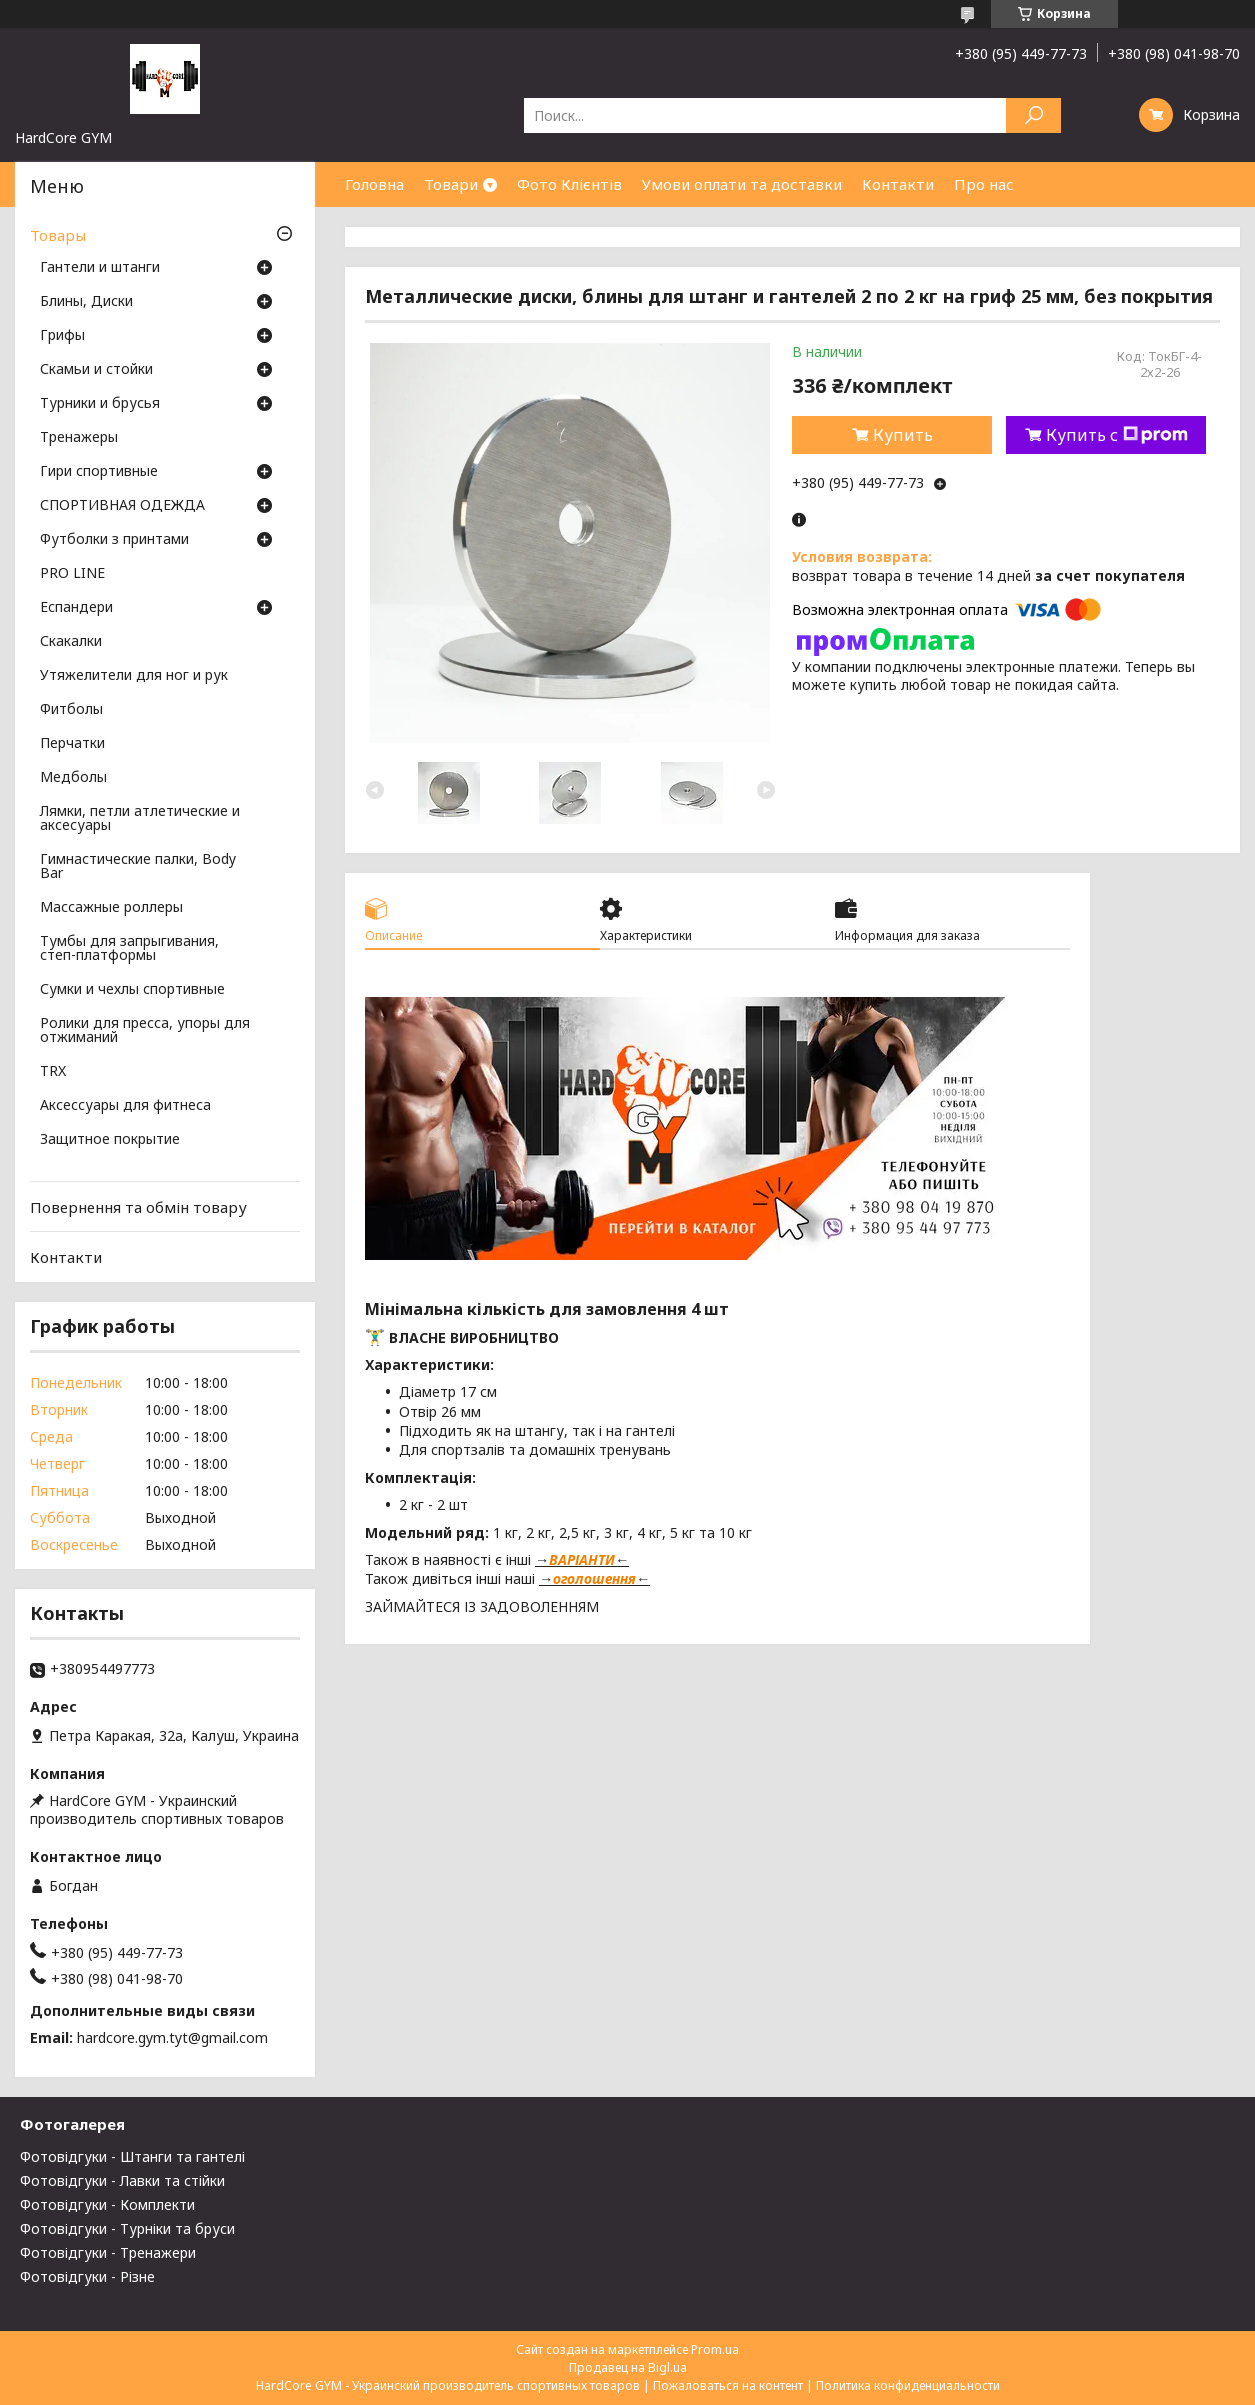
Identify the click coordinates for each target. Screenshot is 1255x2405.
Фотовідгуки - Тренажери (108, 2252)
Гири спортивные (99, 472)
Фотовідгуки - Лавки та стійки (122, 2180)
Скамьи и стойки (96, 370)
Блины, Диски (86, 302)
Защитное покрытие (110, 1140)
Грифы (62, 336)
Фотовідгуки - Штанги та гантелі (132, 2156)
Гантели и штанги (100, 268)
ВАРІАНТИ (582, 1559)
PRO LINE (72, 574)
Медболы (73, 778)
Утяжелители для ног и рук (134, 676)
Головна (374, 184)
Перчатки (72, 744)
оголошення (594, 1578)
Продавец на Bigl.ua (628, 2367)
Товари (451, 184)
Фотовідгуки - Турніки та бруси (127, 2228)
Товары (58, 235)
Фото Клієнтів (569, 184)
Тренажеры (79, 438)
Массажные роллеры (111, 908)
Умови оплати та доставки (742, 184)
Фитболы (71, 710)
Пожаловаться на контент (728, 2385)
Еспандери (76, 608)
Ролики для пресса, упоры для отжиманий (145, 1031)
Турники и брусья (100, 404)
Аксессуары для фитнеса (125, 1106)
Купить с (1117, 435)
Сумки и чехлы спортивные (132, 990)
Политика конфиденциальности (908, 2385)
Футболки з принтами (114, 540)
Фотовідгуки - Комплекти (107, 2204)
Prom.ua (715, 2349)
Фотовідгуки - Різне (87, 2276)
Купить (903, 435)
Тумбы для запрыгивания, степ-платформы (129, 949)
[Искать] (1033, 115)
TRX (53, 1072)
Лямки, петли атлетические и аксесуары (140, 819)
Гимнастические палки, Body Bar (138, 867)
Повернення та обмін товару (138, 1207)
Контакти (898, 184)
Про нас (984, 184)
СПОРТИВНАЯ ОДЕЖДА (122, 506)
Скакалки (71, 642)
